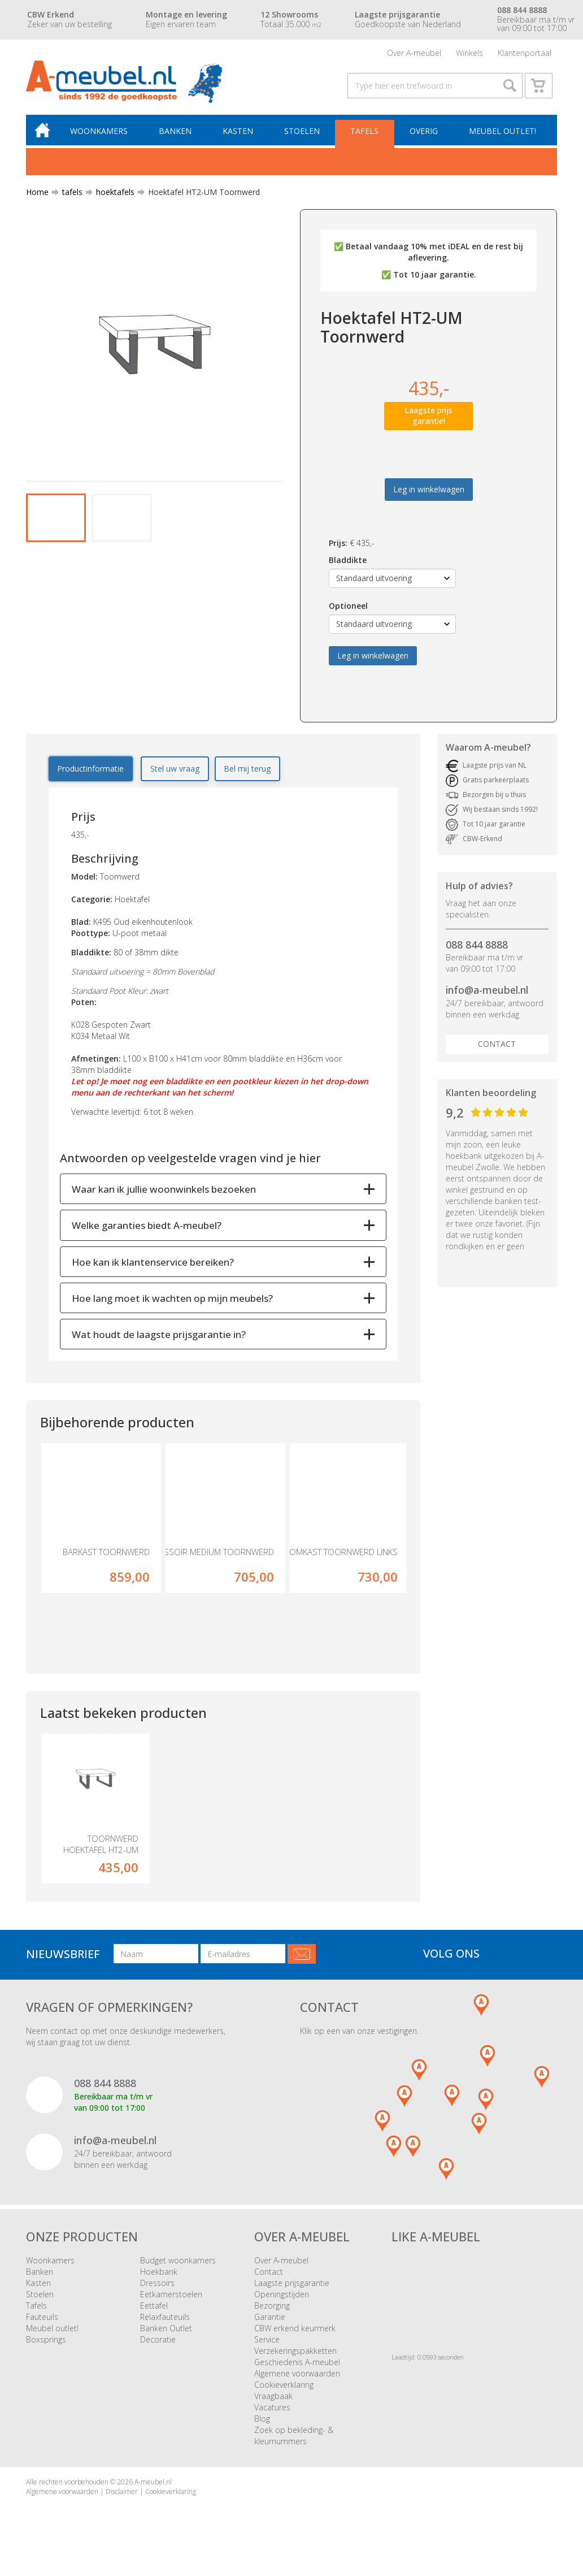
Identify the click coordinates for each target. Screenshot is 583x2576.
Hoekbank (158, 2274)
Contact (497, 1046)
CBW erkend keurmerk (295, 2331)
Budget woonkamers (178, 2263)
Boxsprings (46, 2342)
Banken (176, 133)
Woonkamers (101, 133)
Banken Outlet (166, 2331)
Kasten (239, 133)
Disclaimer (122, 2495)
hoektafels (111, 194)
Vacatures (272, 2410)
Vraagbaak (273, 2398)
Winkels (469, 53)
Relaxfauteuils (165, 2319)
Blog (262, 2421)
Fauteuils (42, 2319)
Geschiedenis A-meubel (297, 2364)
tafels (68, 194)
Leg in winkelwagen (428, 492)
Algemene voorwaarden (297, 2376)
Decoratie (158, 2342)
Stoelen (302, 133)
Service (267, 2342)
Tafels (365, 133)
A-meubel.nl (153, 2485)
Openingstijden (281, 2297)
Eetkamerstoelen (171, 2297)
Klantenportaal (524, 53)
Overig (424, 133)
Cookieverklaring (284, 2387)
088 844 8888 (477, 947)
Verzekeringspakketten (295, 2353)
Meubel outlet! (502, 133)
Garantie (269, 2319)
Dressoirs (157, 2285)
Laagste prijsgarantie (291, 2285)
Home (37, 194)
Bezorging (272, 2308)
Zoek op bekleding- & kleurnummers (293, 2438)
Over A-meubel (414, 53)
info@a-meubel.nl (487, 992)
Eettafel (154, 2308)
